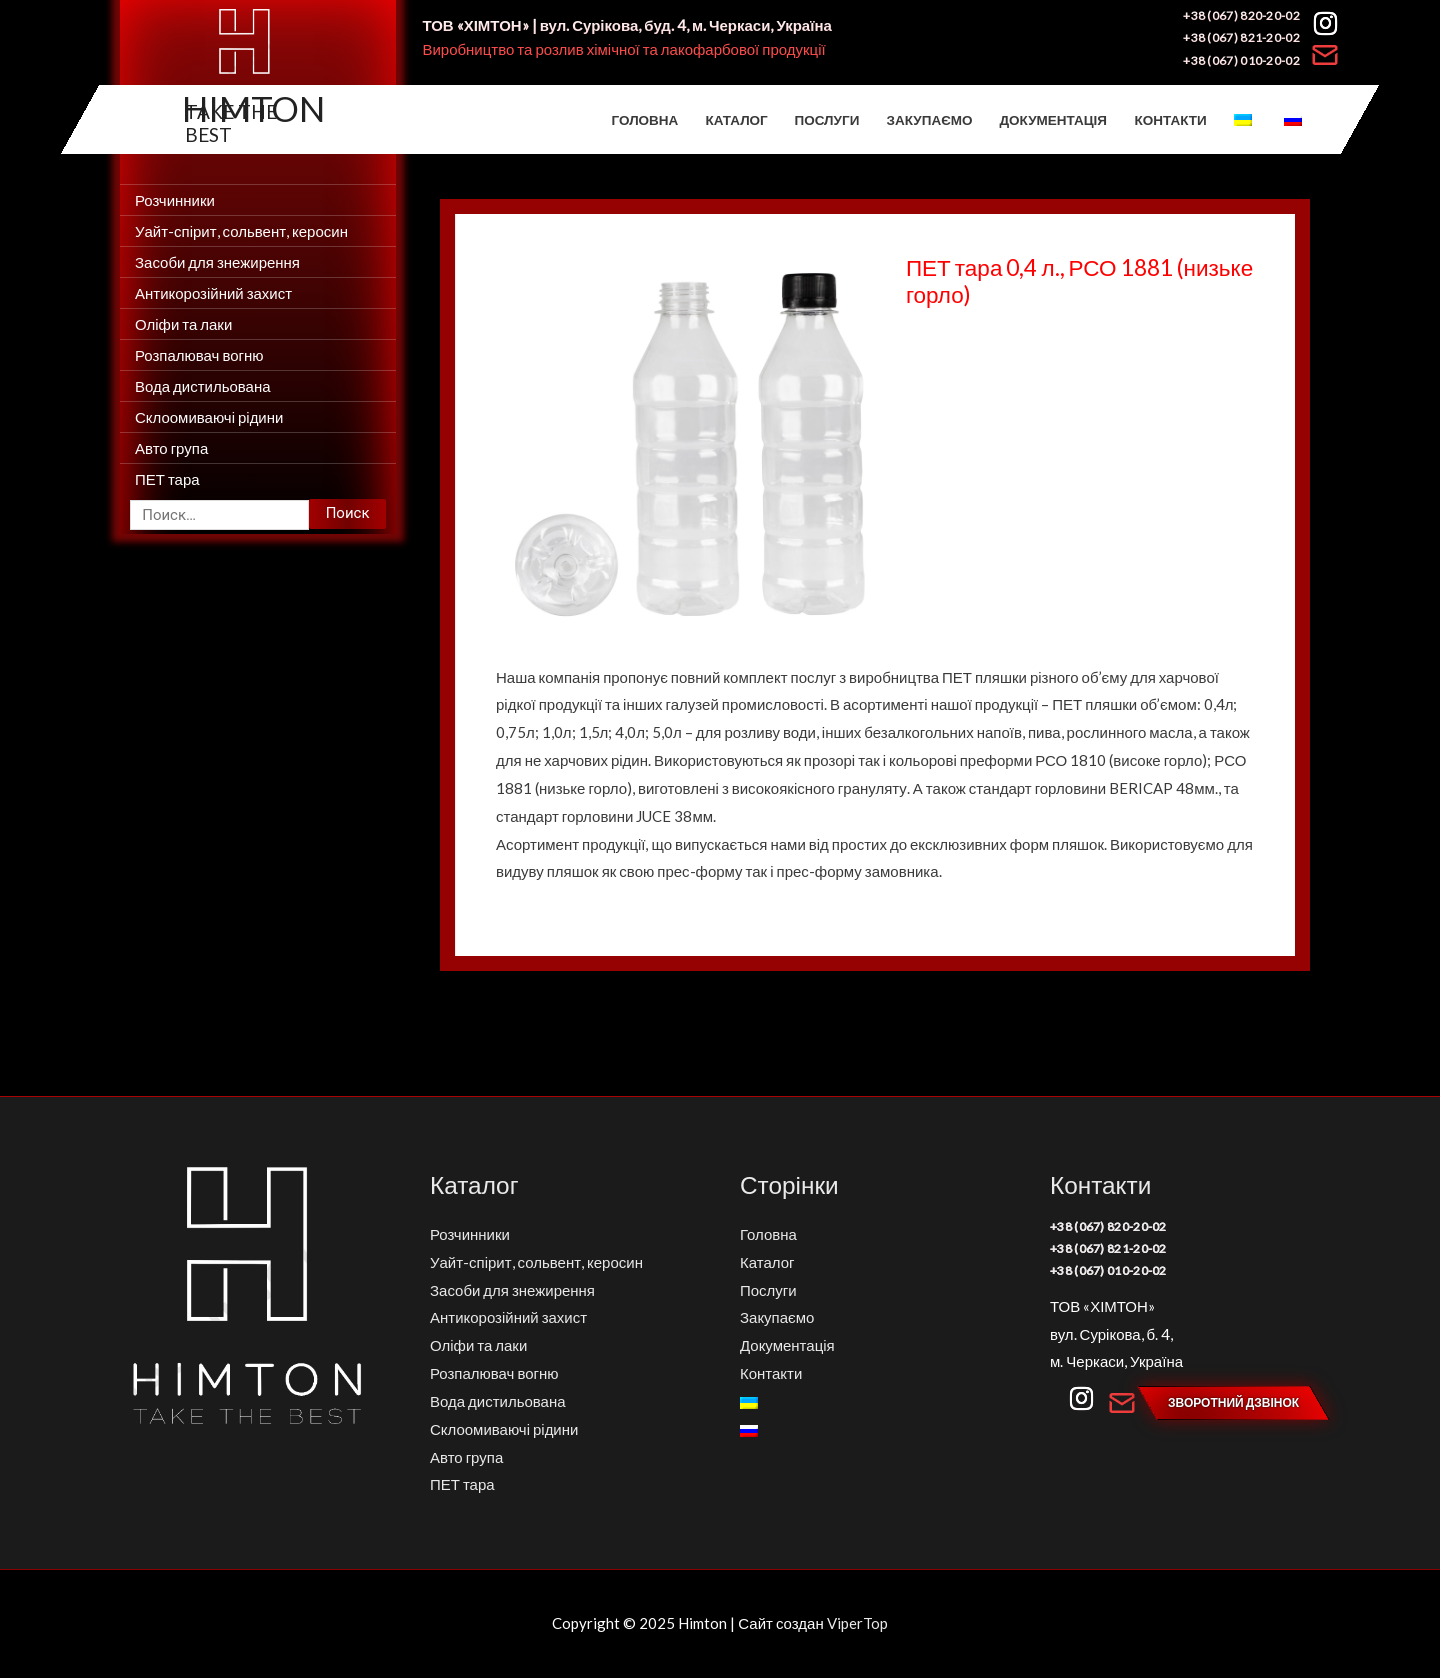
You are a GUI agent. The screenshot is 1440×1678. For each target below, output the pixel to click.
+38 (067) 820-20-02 (1241, 15)
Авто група (171, 448)
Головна (645, 120)
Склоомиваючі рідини (209, 417)
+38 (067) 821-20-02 (1241, 37)
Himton (253, 108)
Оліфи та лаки (183, 324)
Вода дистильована (203, 386)
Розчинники (175, 200)
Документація (1054, 120)
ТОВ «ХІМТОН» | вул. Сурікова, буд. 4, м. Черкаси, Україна (626, 25)
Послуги (827, 120)
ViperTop (857, 1623)
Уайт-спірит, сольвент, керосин (241, 231)
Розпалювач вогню (199, 355)
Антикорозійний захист (213, 293)
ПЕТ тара (167, 479)
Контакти (1170, 120)
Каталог (737, 120)
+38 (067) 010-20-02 (1241, 60)
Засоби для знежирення (217, 262)
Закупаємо (930, 120)
